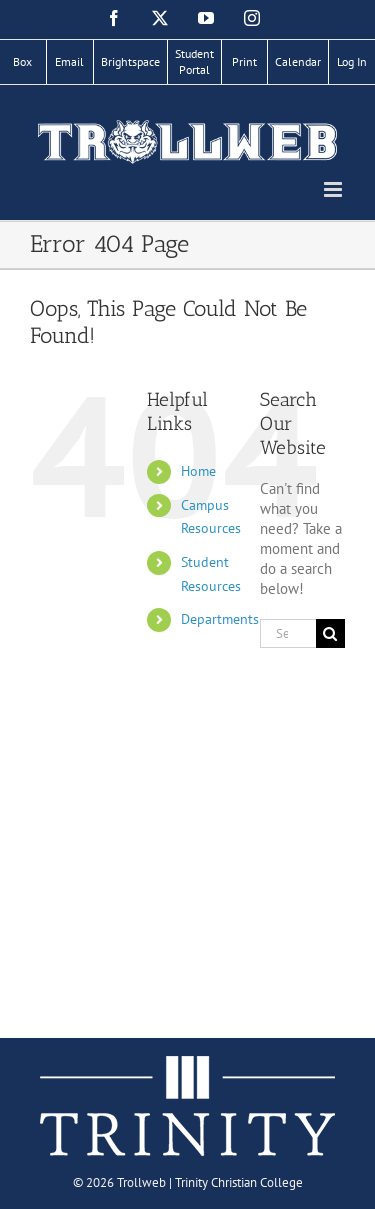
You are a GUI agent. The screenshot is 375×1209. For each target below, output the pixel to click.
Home (198, 471)
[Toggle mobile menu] (334, 189)
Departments (220, 619)
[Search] (330, 633)
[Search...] (288, 633)
